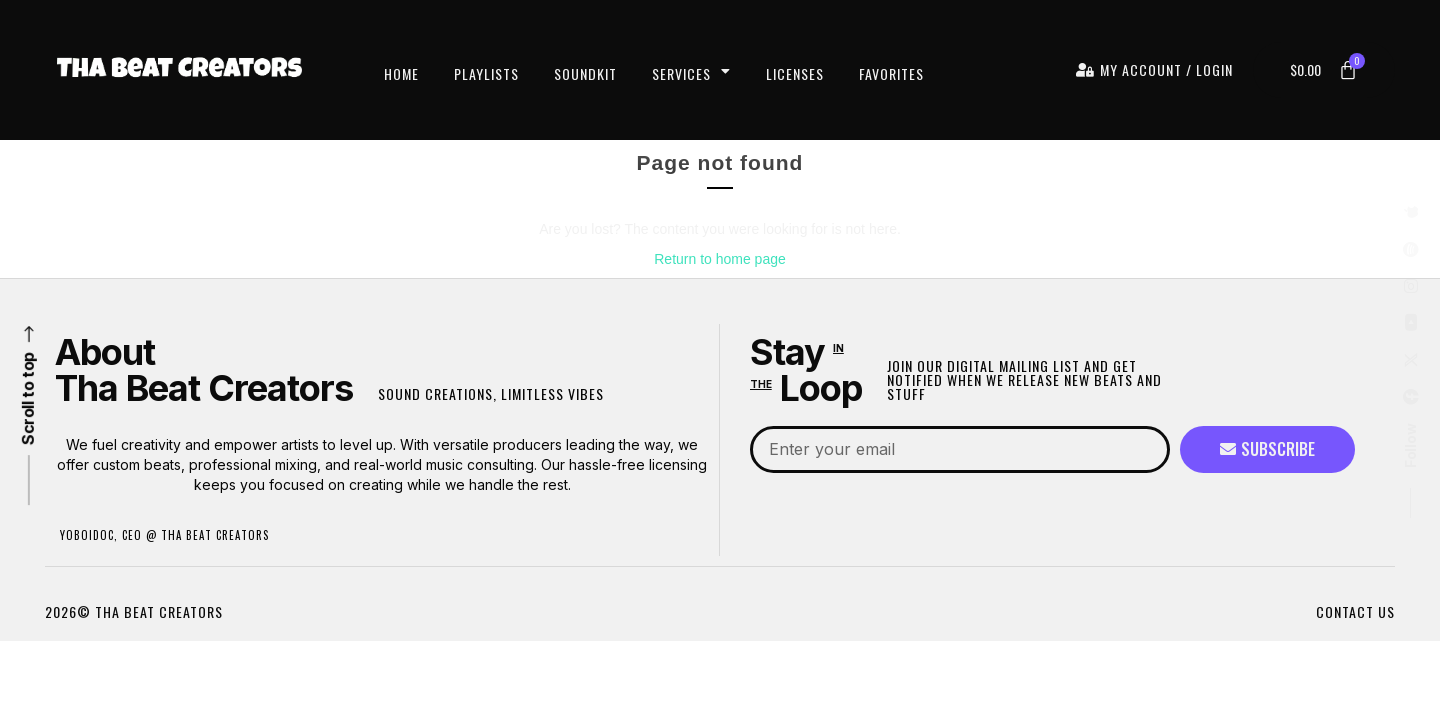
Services (691, 74)
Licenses (795, 73)
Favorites (891, 73)
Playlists (486, 73)
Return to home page (720, 259)
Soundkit (585, 73)
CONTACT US (1355, 611)
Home (401, 73)
